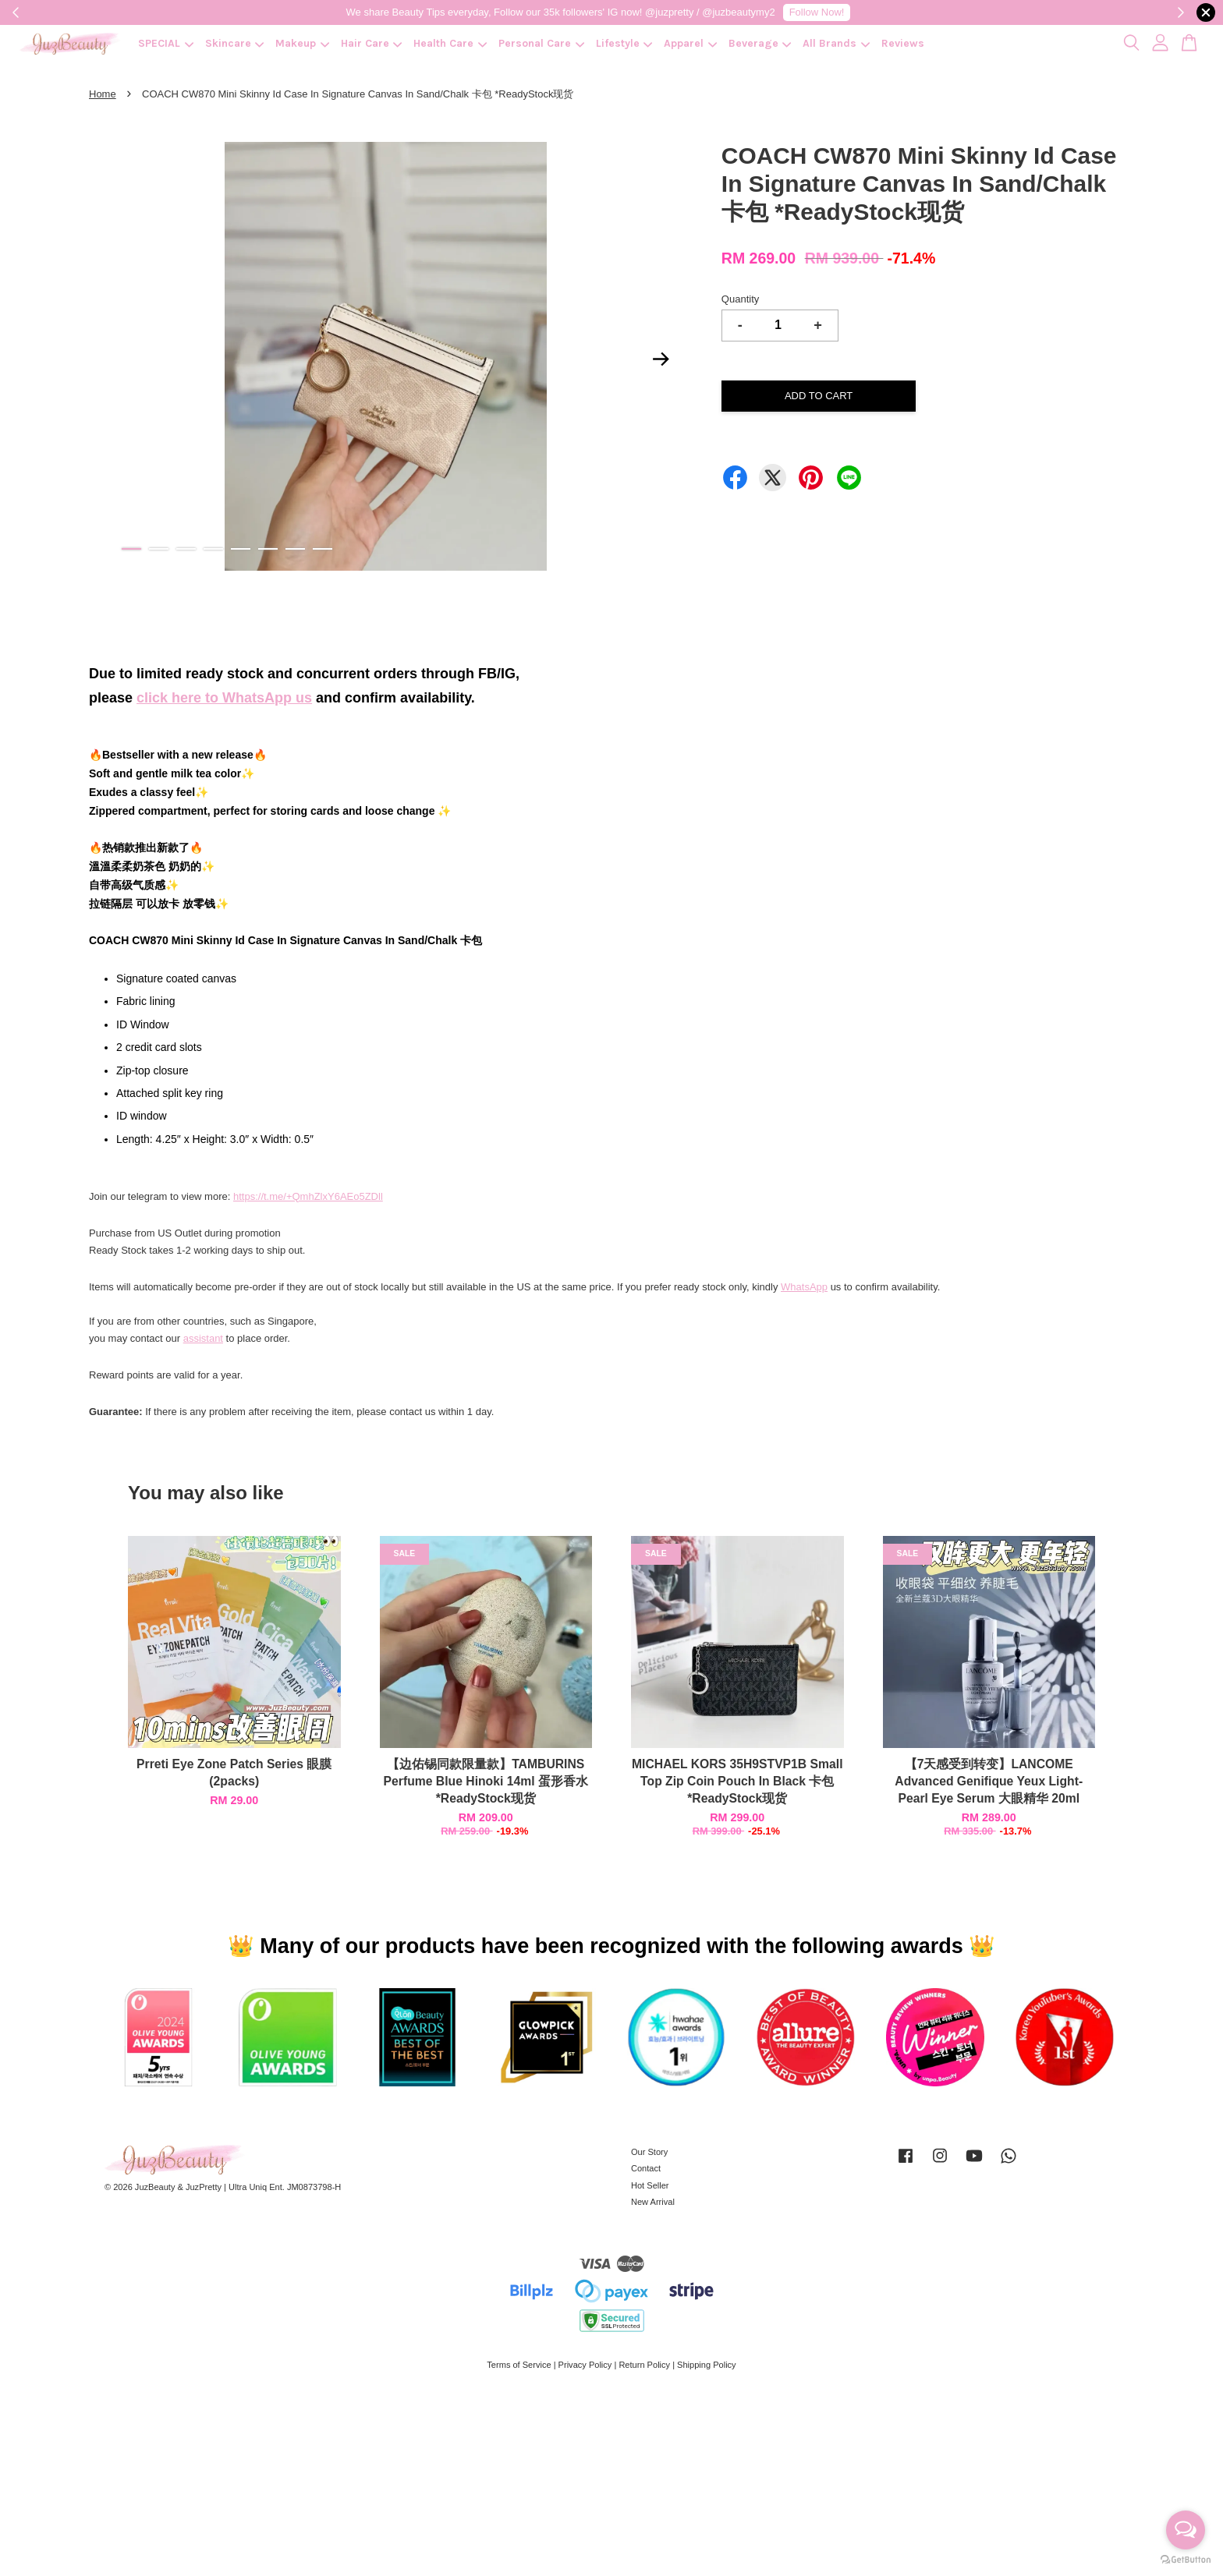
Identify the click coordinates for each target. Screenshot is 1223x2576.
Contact (646, 2168)
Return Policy (644, 2364)
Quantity (740, 299)
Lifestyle (624, 43)
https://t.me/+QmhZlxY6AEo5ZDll (308, 1196)
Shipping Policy (706, 2364)
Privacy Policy (585, 2364)
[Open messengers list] (1185, 2530)
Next (661, 358)
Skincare (234, 43)
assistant (203, 1338)
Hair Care (371, 43)
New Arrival (653, 2201)
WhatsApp (804, 1287)
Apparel (690, 43)
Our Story (649, 2152)
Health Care (450, 43)
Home (102, 94)
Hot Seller (650, 2185)
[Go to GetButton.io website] (1186, 2560)
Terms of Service (519, 2364)
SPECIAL (165, 43)
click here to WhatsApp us (224, 698)
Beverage (760, 43)
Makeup (302, 43)
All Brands (836, 43)
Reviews (902, 43)
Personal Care (541, 43)
